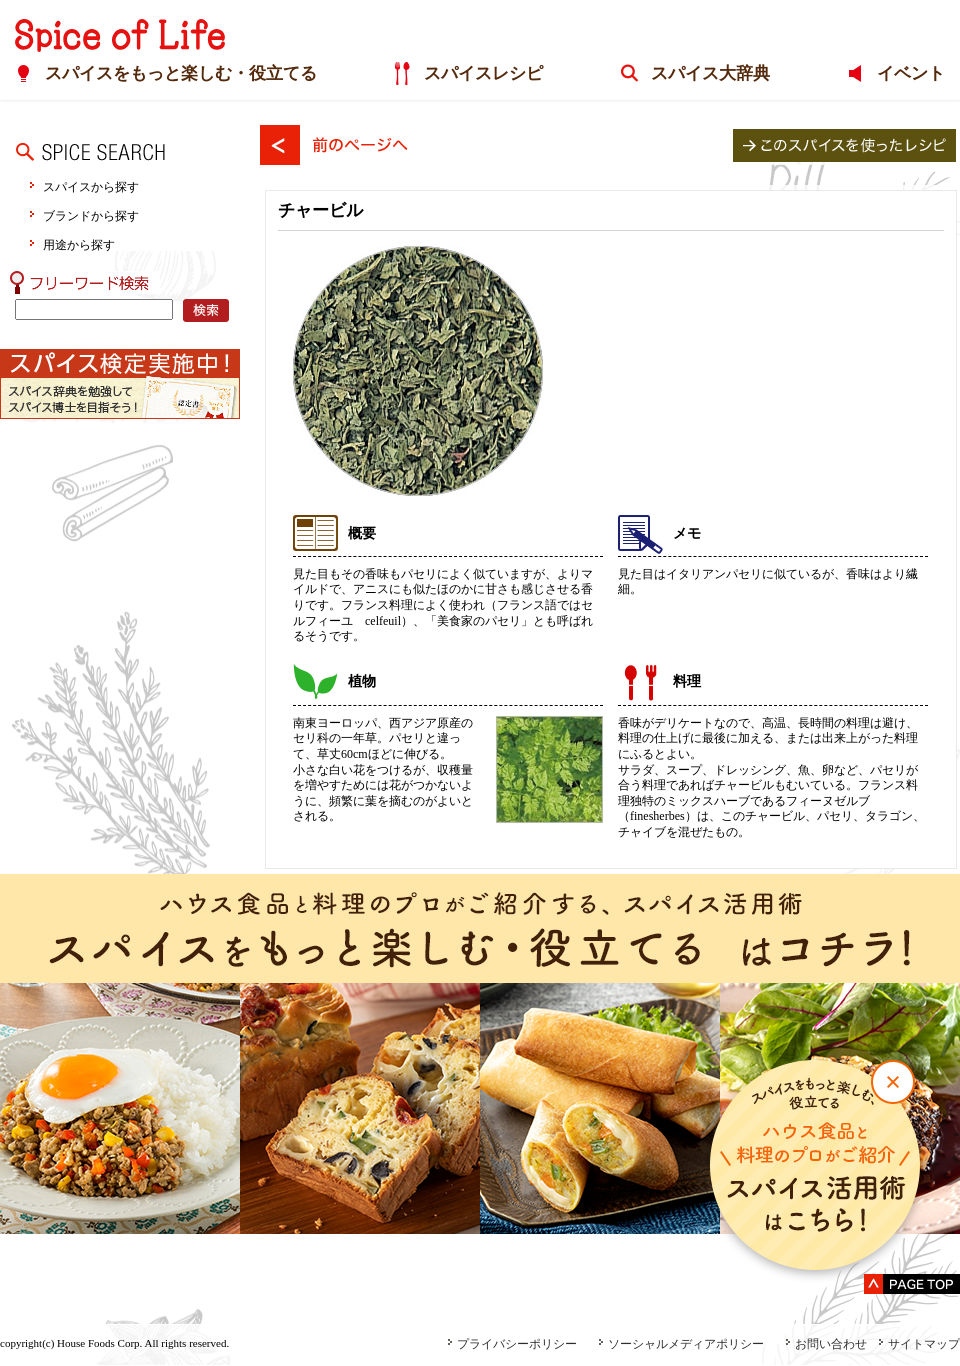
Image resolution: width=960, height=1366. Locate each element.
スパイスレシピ (483, 73)
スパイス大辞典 (710, 73)
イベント (911, 73)
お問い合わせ (826, 1344)
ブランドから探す (91, 215)
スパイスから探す (91, 186)
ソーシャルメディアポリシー (681, 1344)
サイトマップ (919, 1344)
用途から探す (79, 244)
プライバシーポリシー (512, 1344)
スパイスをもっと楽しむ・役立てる (181, 73)
